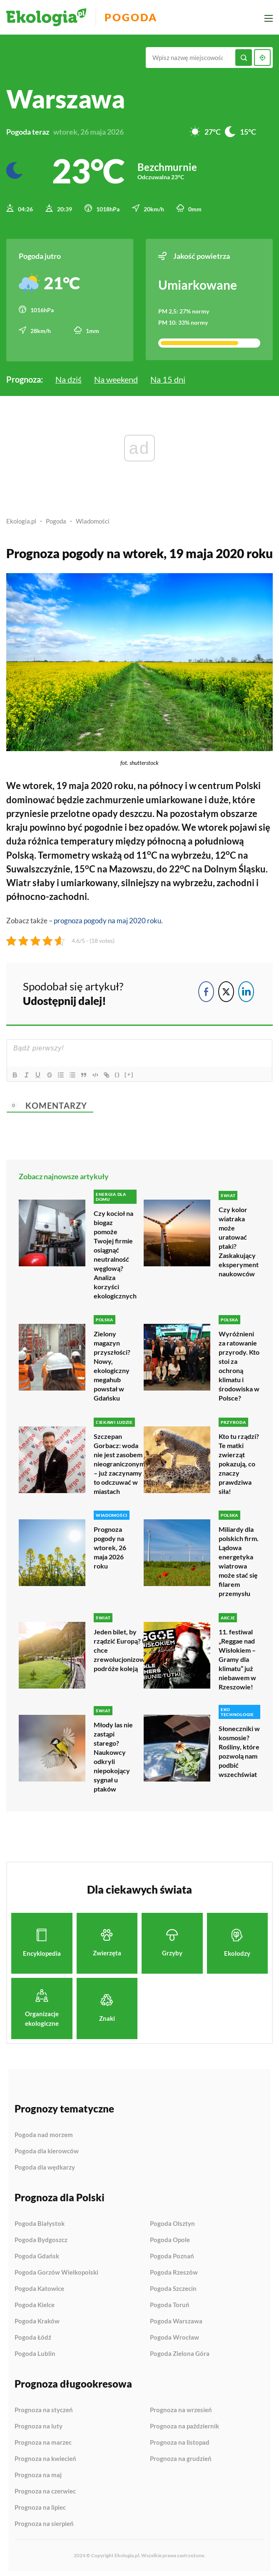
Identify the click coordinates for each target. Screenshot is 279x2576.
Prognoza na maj (38, 2471)
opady (105, 811)
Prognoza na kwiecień (45, 2455)
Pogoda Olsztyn (172, 2220)
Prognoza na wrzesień (181, 2406)
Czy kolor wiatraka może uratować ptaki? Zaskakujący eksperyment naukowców (239, 1239)
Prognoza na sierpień (44, 2520)
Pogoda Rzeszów (174, 2269)
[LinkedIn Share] (246, 989)
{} (119, 1072)
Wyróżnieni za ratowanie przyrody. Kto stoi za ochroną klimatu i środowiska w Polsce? (239, 1364)
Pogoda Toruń (169, 2301)
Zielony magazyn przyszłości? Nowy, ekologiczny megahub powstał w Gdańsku (112, 1364)
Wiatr (18, 880)
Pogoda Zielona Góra (179, 2350)
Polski (248, 784)
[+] (130, 1072)
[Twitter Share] (226, 989)
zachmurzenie (115, 798)
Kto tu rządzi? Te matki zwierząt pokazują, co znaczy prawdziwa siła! (239, 1461)
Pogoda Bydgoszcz (41, 2236)
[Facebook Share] (206, 989)
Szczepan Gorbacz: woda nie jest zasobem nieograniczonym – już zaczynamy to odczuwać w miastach (119, 1461)
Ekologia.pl (21, 520)
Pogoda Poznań (172, 2253)
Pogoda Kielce (35, 2301)
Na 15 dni (167, 378)
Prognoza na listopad (179, 2439)
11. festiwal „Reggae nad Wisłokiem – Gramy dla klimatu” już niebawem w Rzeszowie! (237, 1656)
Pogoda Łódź (33, 2334)
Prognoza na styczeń (44, 2406)
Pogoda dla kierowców (47, 2148)
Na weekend (116, 378)
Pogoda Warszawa (176, 2318)
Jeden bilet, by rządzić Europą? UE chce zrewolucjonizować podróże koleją (123, 1647)
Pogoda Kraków (37, 2318)
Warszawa (65, 99)
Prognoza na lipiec (40, 2504)
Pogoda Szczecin (173, 2285)
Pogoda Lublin (35, 2350)
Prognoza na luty (38, 2423)
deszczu (136, 811)
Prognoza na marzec (43, 2439)
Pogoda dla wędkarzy (45, 2164)
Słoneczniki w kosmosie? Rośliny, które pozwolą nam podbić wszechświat (239, 1748)
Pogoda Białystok (40, 2220)
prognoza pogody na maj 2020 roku (107, 918)
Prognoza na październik (184, 2423)
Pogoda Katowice (39, 2285)
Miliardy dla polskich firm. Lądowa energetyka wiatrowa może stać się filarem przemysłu (239, 1559)
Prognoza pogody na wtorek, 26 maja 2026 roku (110, 1545)
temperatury (87, 839)
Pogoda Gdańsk (37, 2253)
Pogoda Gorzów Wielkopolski (56, 2269)
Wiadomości (93, 520)
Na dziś (68, 378)
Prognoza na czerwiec (45, 2488)
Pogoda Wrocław (174, 2334)
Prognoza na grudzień (181, 2455)
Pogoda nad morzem (44, 2131)
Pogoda (134, 17)
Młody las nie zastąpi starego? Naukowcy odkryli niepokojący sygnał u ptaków (113, 1754)
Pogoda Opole (170, 2236)
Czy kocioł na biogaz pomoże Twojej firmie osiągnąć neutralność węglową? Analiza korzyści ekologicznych (115, 1252)
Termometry (64, 853)
